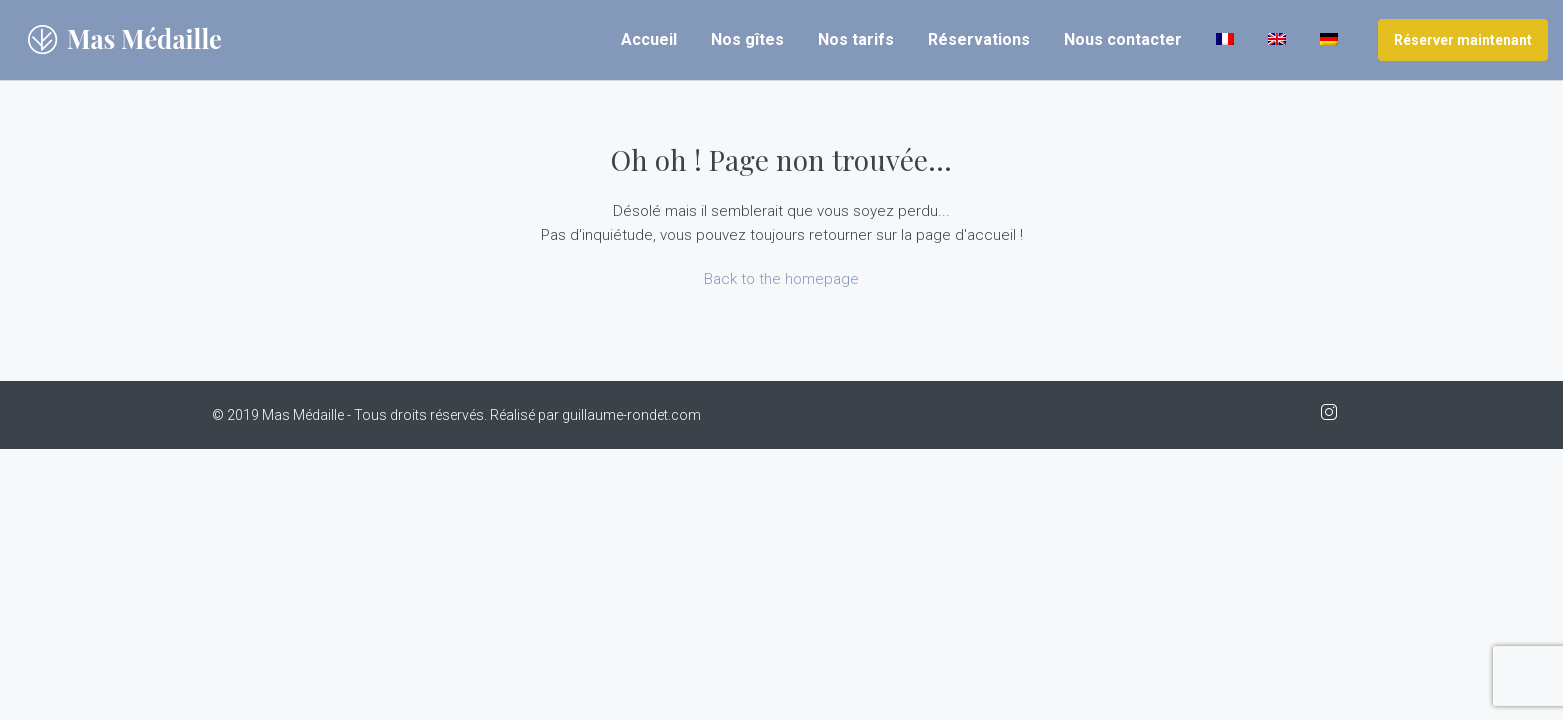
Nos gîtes (747, 39)
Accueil (649, 39)
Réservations (979, 39)
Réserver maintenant (1463, 40)
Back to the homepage (781, 279)
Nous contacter (1123, 39)
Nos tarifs (856, 39)
